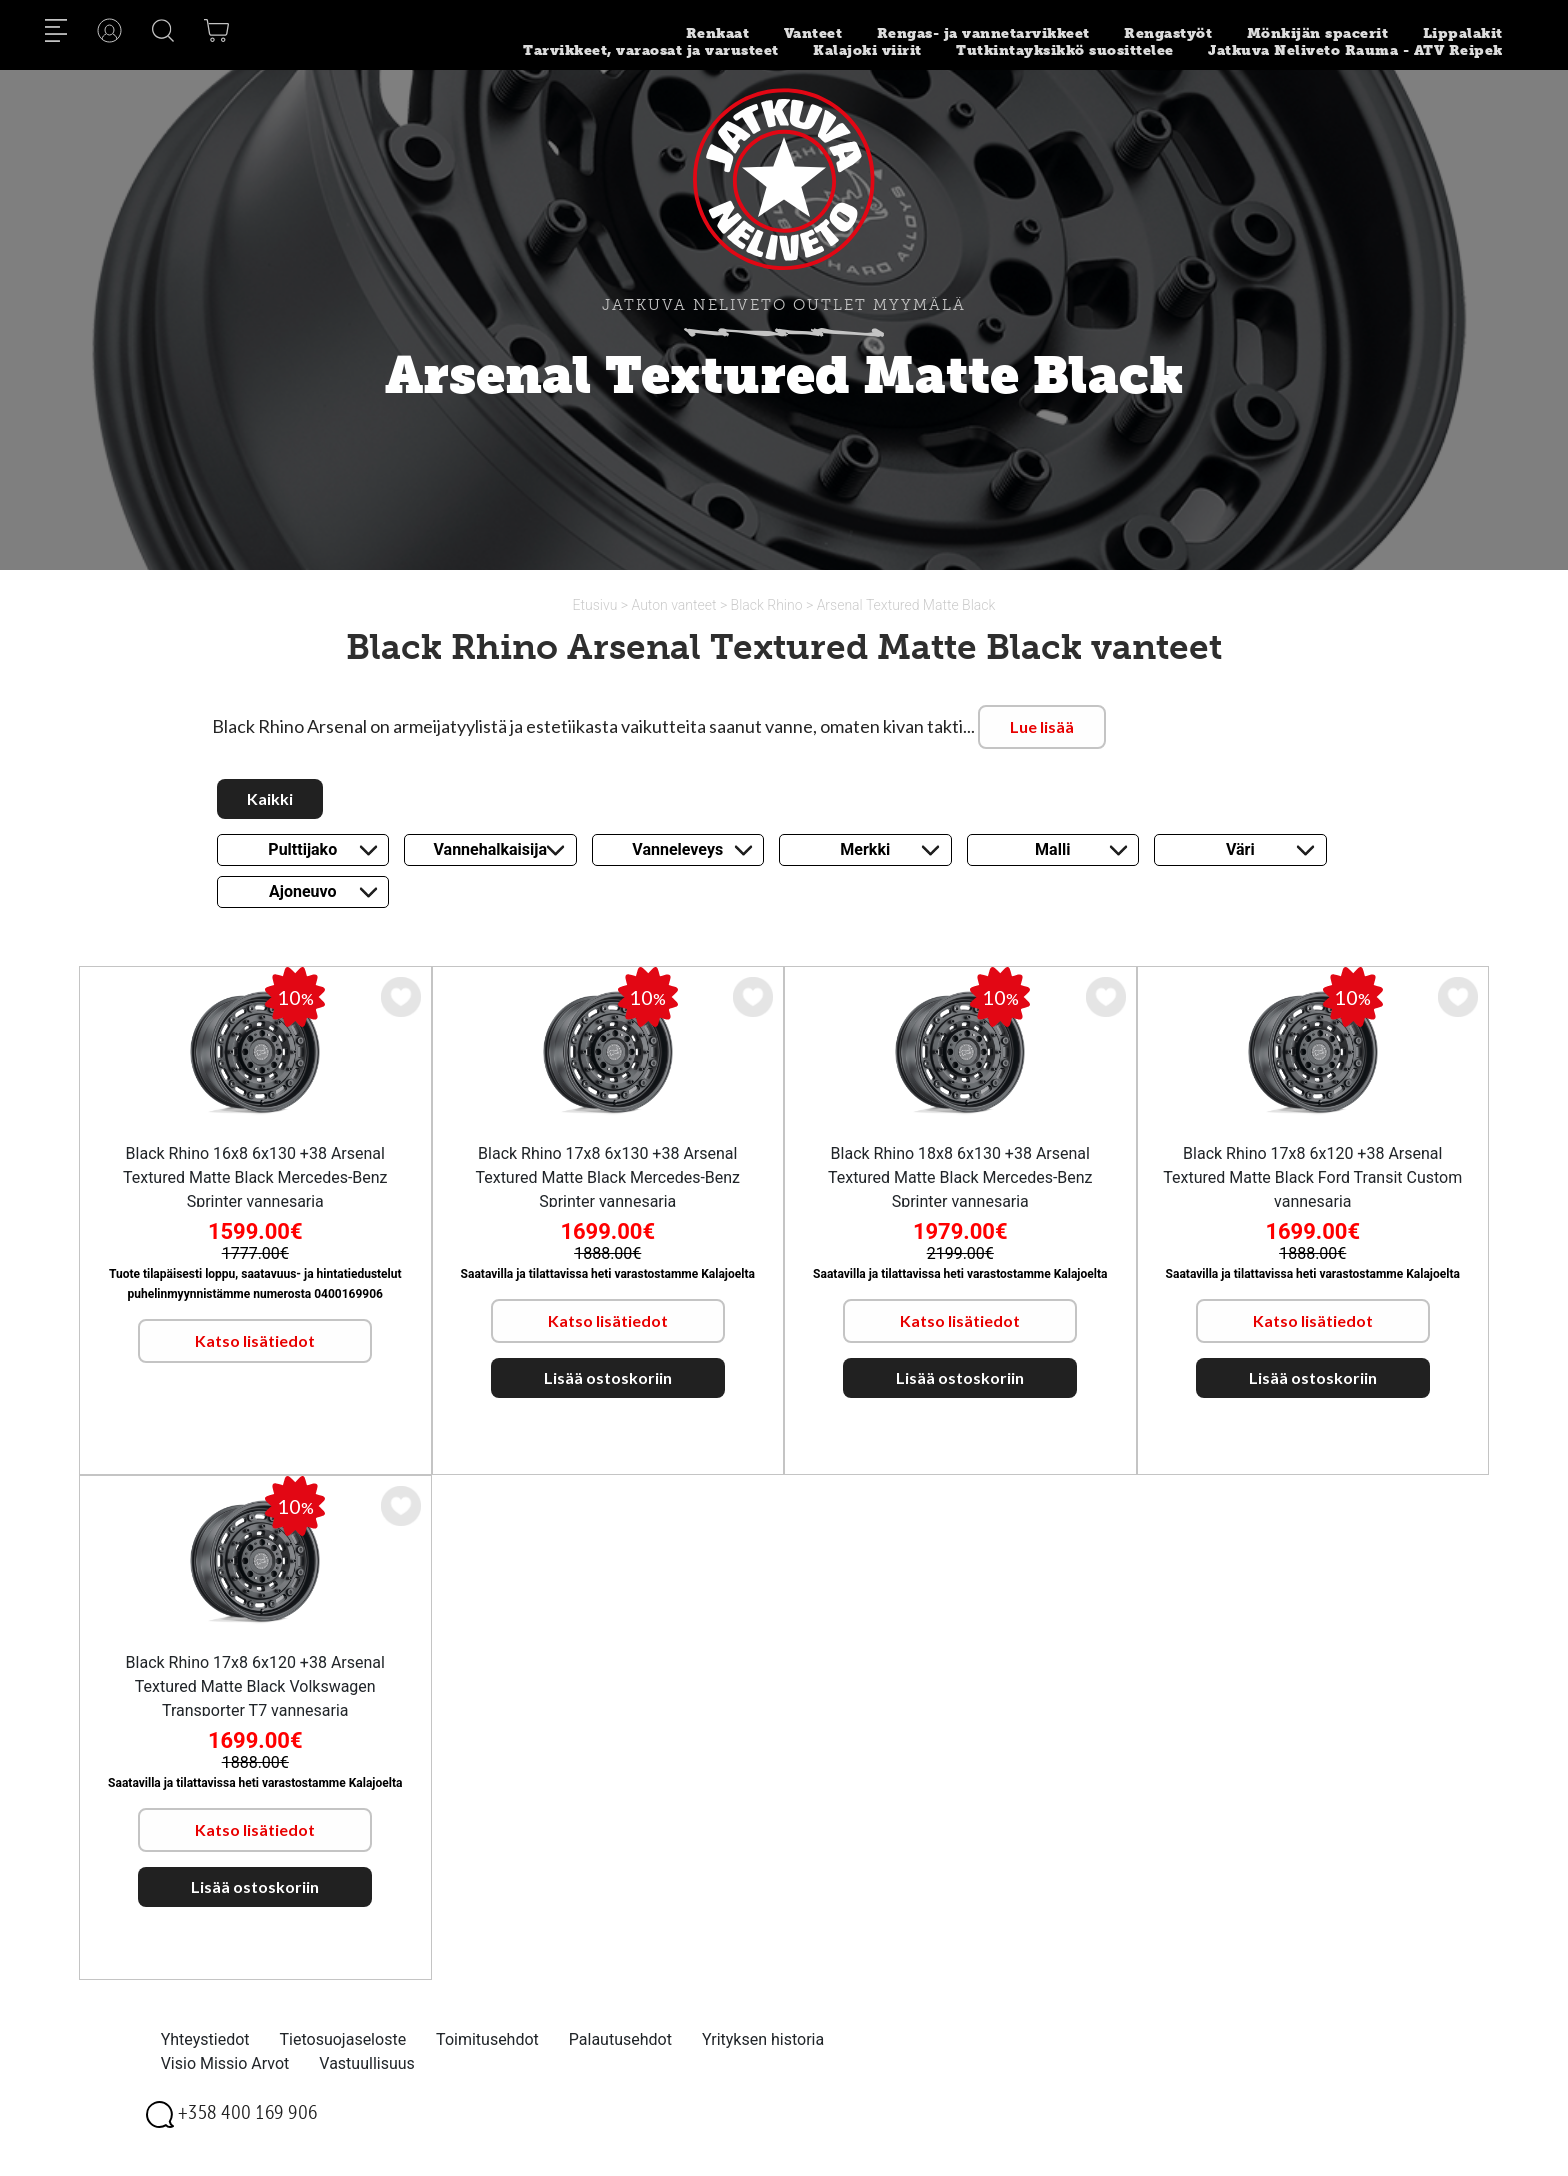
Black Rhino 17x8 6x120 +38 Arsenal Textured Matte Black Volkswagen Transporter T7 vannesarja (255, 1686)
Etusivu (597, 605)
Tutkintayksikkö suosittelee (1065, 50)
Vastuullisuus (367, 2063)
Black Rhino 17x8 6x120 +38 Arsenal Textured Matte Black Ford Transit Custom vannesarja (1312, 1177)
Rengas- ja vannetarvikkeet (983, 33)
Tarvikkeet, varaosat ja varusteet (651, 50)
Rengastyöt (1168, 33)
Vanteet (813, 33)
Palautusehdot (620, 2039)
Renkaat (718, 33)
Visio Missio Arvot (225, 2063)
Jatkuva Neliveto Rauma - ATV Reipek (1355, 50)
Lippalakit (1463, 33)
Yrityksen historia (763, 2039)
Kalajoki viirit (867, 50)
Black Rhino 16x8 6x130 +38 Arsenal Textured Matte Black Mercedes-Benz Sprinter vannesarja (255, 1177)
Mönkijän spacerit (1318, 33)
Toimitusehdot (487, 2039)
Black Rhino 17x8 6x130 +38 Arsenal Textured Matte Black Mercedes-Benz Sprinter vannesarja (607, 1177)
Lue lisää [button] (1042, 726)
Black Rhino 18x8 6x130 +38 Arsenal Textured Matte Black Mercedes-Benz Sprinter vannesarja (960, 1177)
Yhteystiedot (205, 2039)
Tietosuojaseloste (343, 2039)
